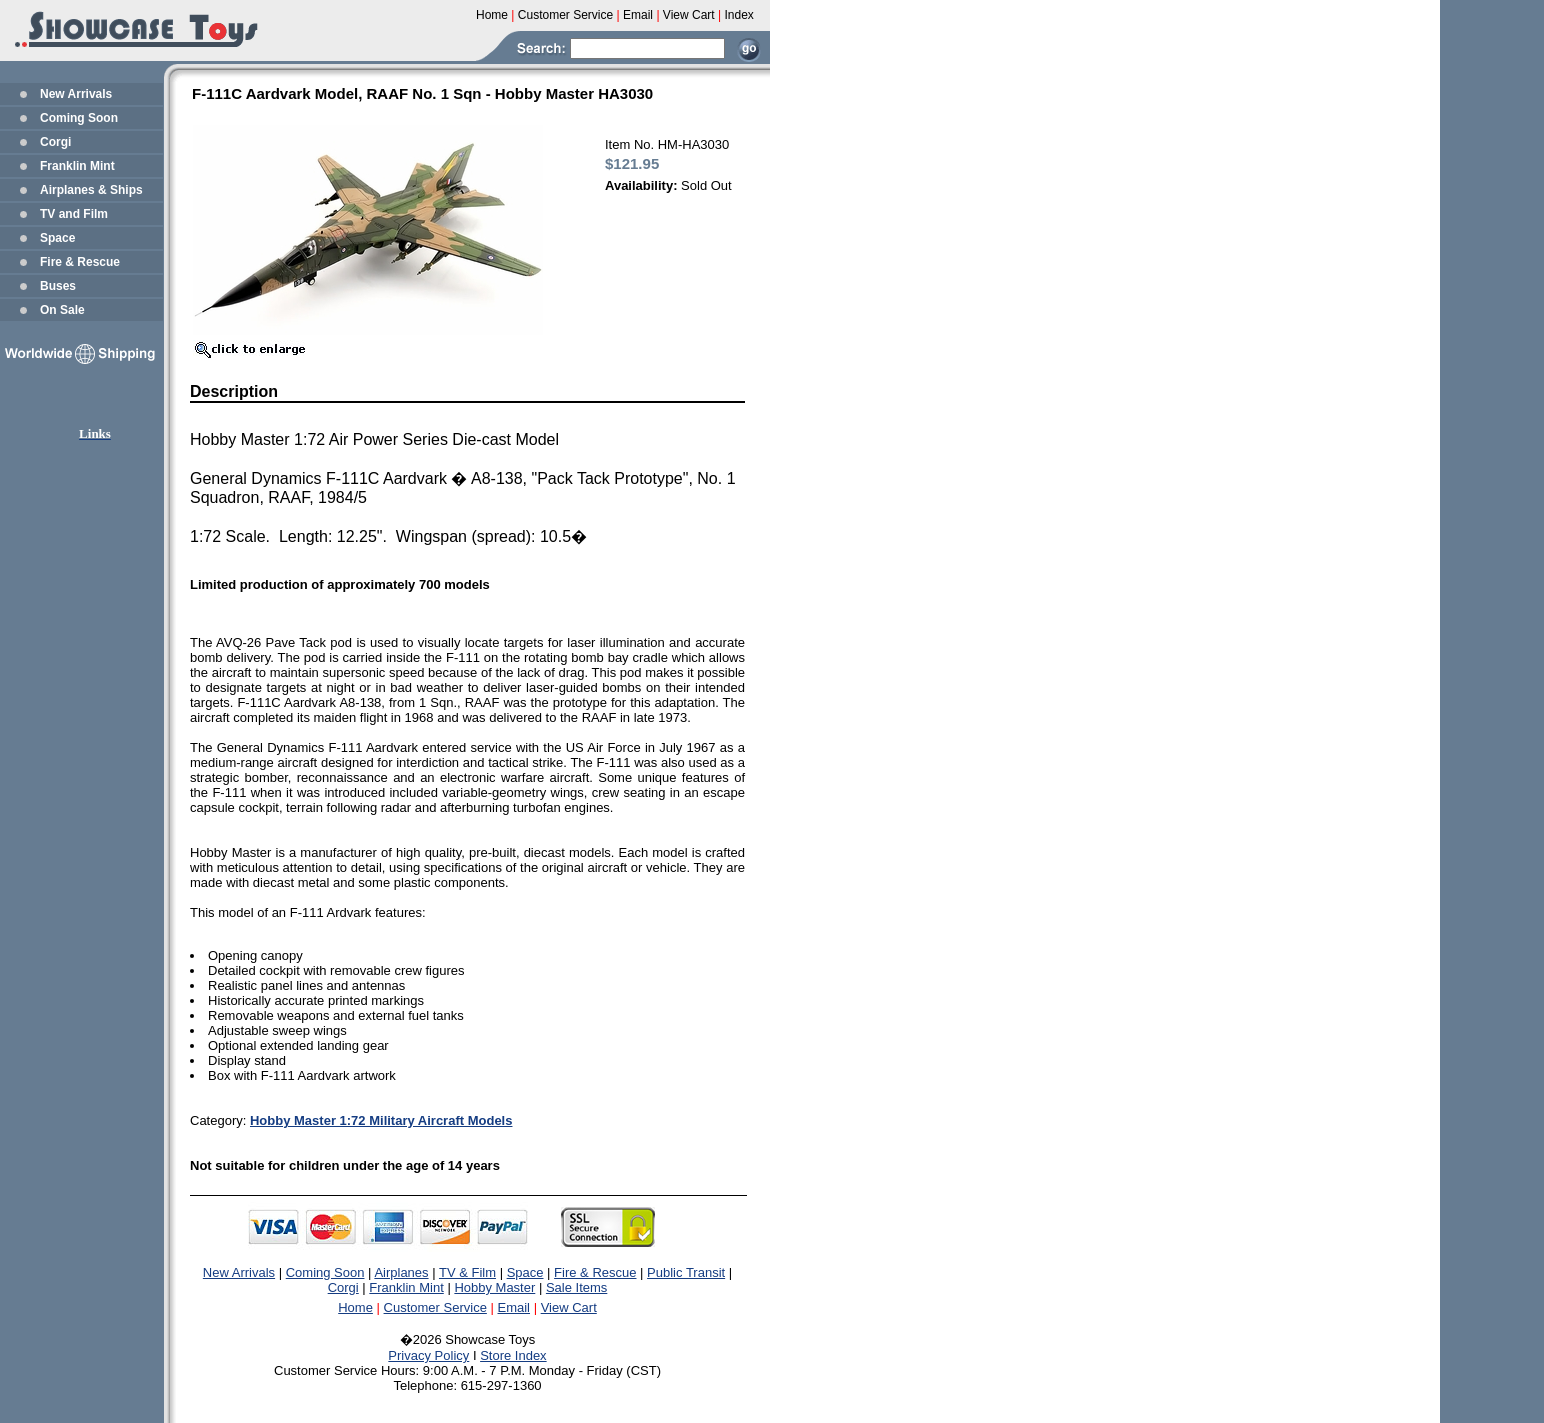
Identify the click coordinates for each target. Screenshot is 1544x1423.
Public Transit (686, 1272)
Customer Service (435, 1307)
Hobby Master (494, 1287)
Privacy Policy (428, 1355)
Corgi (55, 142)
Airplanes (401, 1272)
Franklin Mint (77, 166)
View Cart (569, 1307)
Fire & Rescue (80, 262)
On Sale (62, 310)
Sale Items (576, 1287)
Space (57, 238)
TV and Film (74, 214)
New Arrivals (76, 94)
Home (355, 1307)
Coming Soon (79, 118)
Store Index (513, 1355)
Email (514, 1307)
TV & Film (467, 1272)
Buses (58, 286)
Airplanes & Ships (91, 190)
